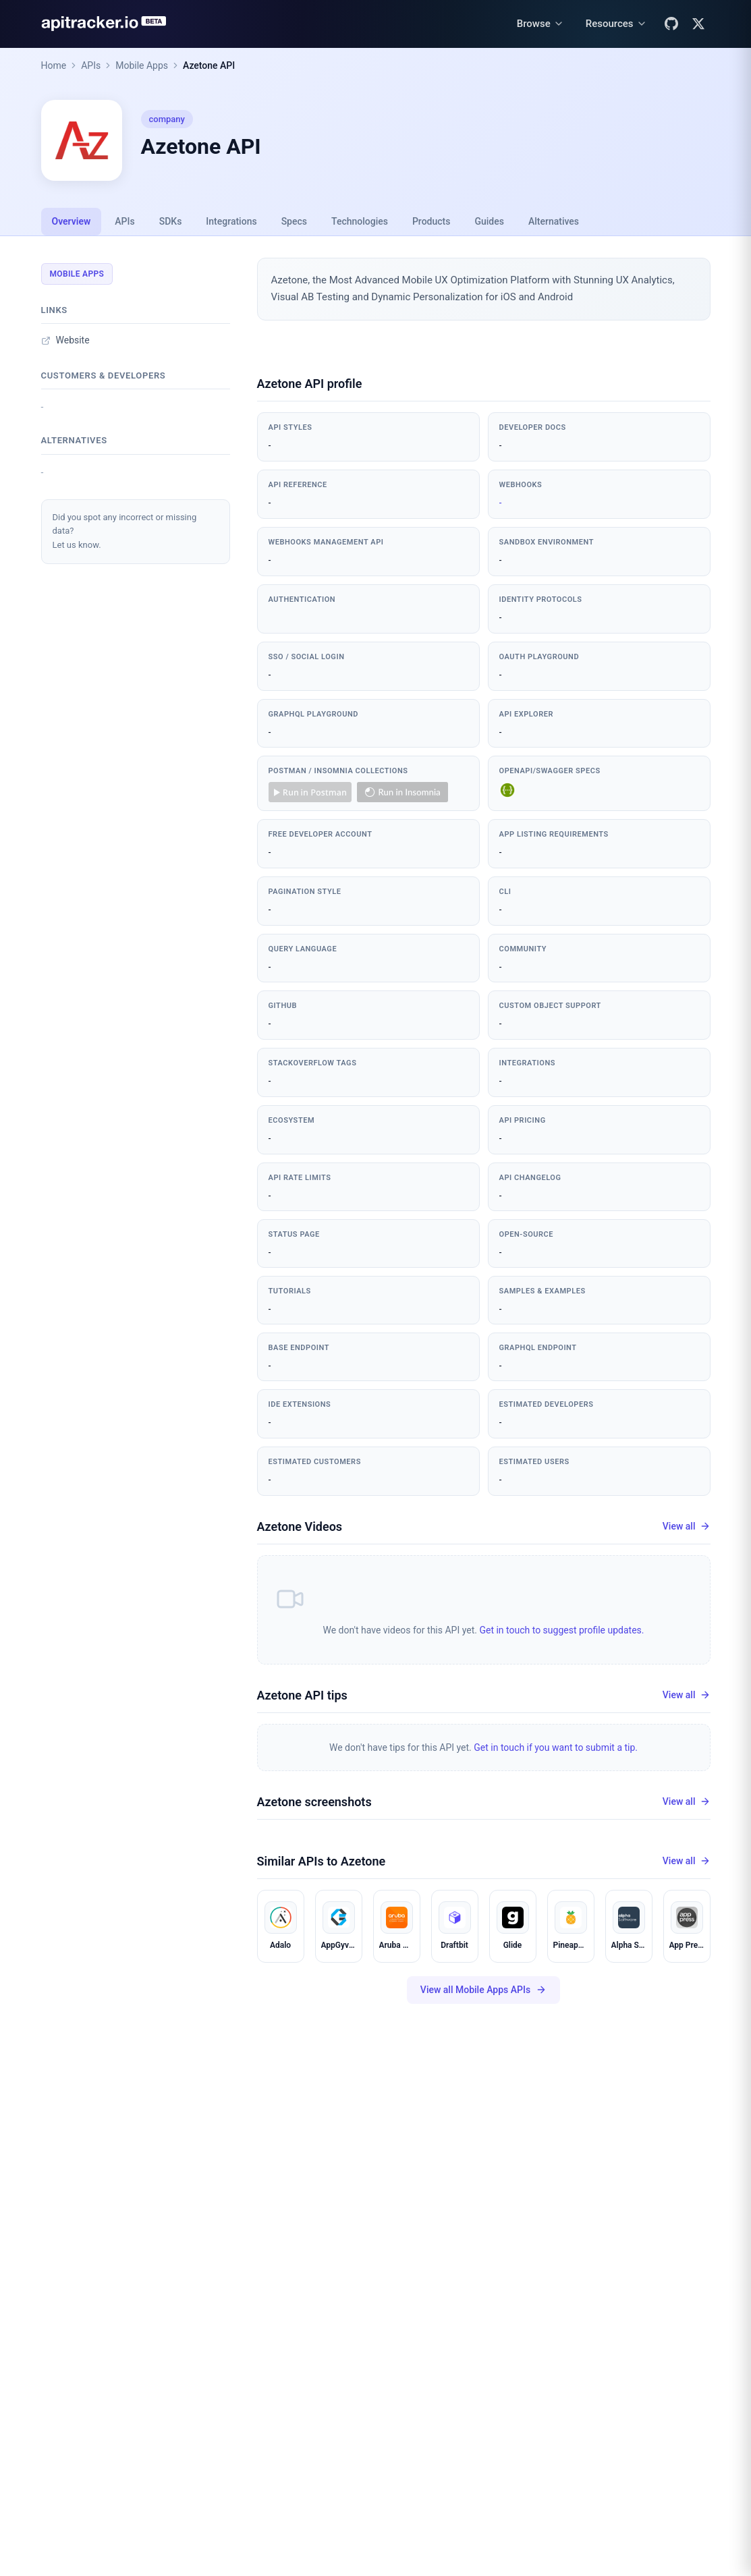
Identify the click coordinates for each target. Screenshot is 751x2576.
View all (687, 1526)
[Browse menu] (540, 24)
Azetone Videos (300, 1526)
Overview (71, 221)
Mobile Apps (141, 65)
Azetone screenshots (314, 1802)
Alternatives (553, 221)
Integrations (231, 221)
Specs (294, 221)
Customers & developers (103, 375)
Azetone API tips (302, 1695)
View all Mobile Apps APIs (483, 1990)
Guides (488, 221)
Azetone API (209, 65)
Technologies (359, 221)
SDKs (170, 221)
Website (65, 340)
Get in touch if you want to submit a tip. (556, 1747)
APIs (91, 65)
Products (431, 221)
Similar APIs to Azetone (321, 1861)
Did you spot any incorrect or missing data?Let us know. (125, 531)
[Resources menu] (616, 24)
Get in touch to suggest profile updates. (561, 1630)
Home (54, 65)
